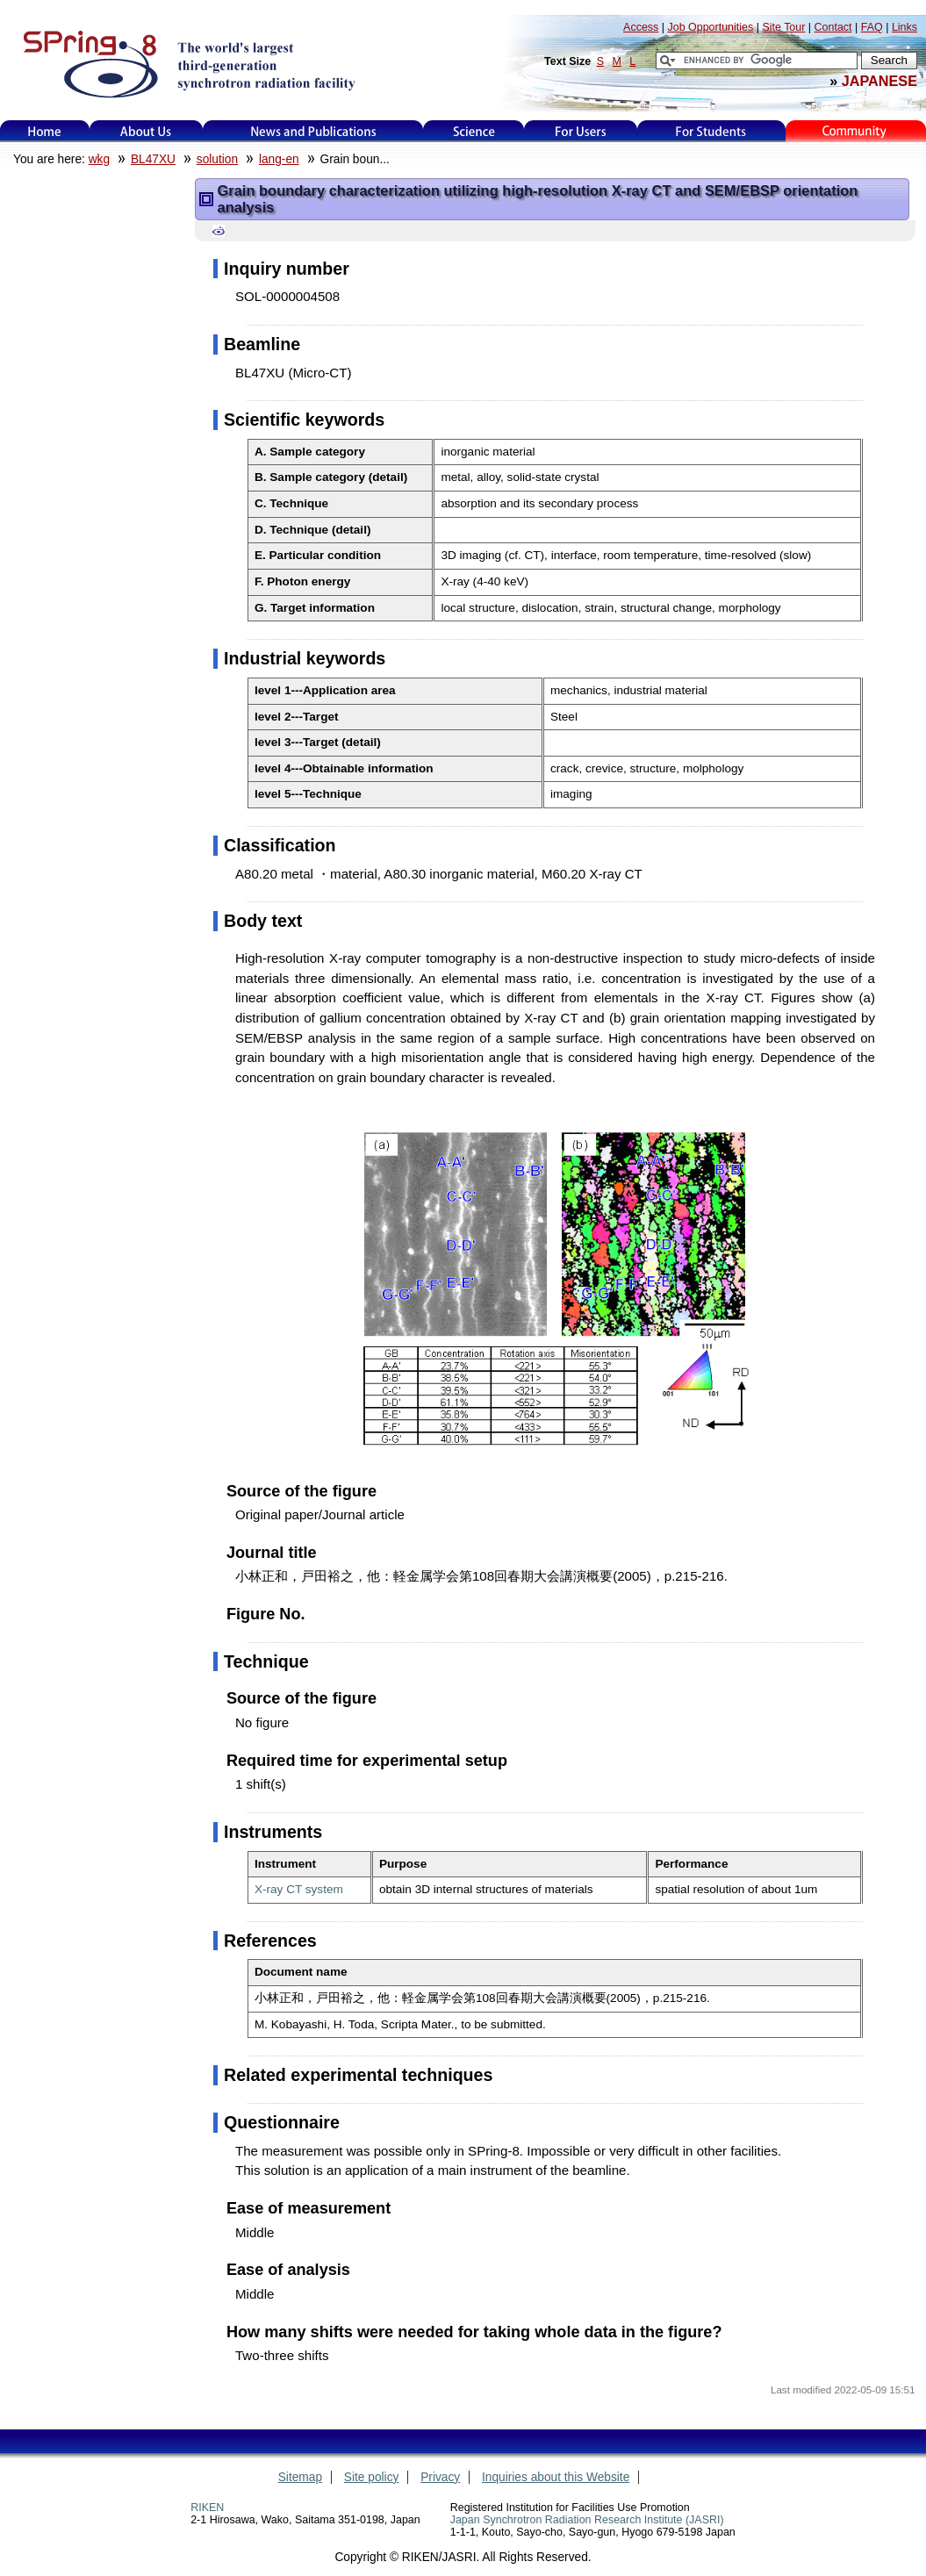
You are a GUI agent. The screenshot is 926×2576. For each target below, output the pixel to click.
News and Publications (313, 131)
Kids (855, 131)
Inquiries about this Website (555, 2477)
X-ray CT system (299, 1889)
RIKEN (207, 2507)
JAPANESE (879, 81)
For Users (580, 131)
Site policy (371, 2477)
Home (45, 131)
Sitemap (300, 2477)
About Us (146, 131)
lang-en (279, 159)
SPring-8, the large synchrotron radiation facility (187, 63)
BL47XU (153, 159)
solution (217, 159)
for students (711, 131)
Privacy (440, 2477)
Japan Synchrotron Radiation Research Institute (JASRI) (587, 2520)
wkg (99, 159)
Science (473, 131)
